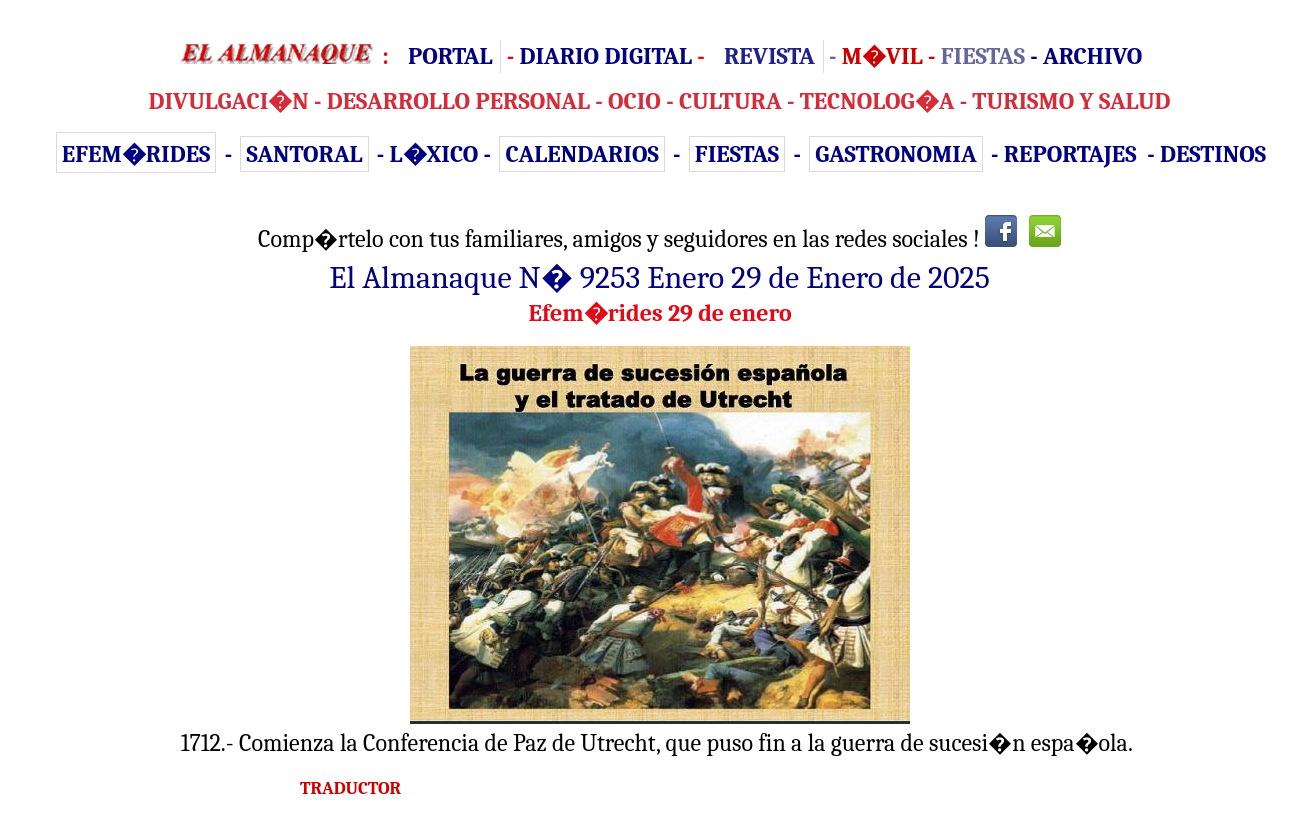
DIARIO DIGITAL (605, 56)
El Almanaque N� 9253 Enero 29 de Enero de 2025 (659, 277)
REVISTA (769, 56)
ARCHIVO (1092, 56)
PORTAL (450, 56)
